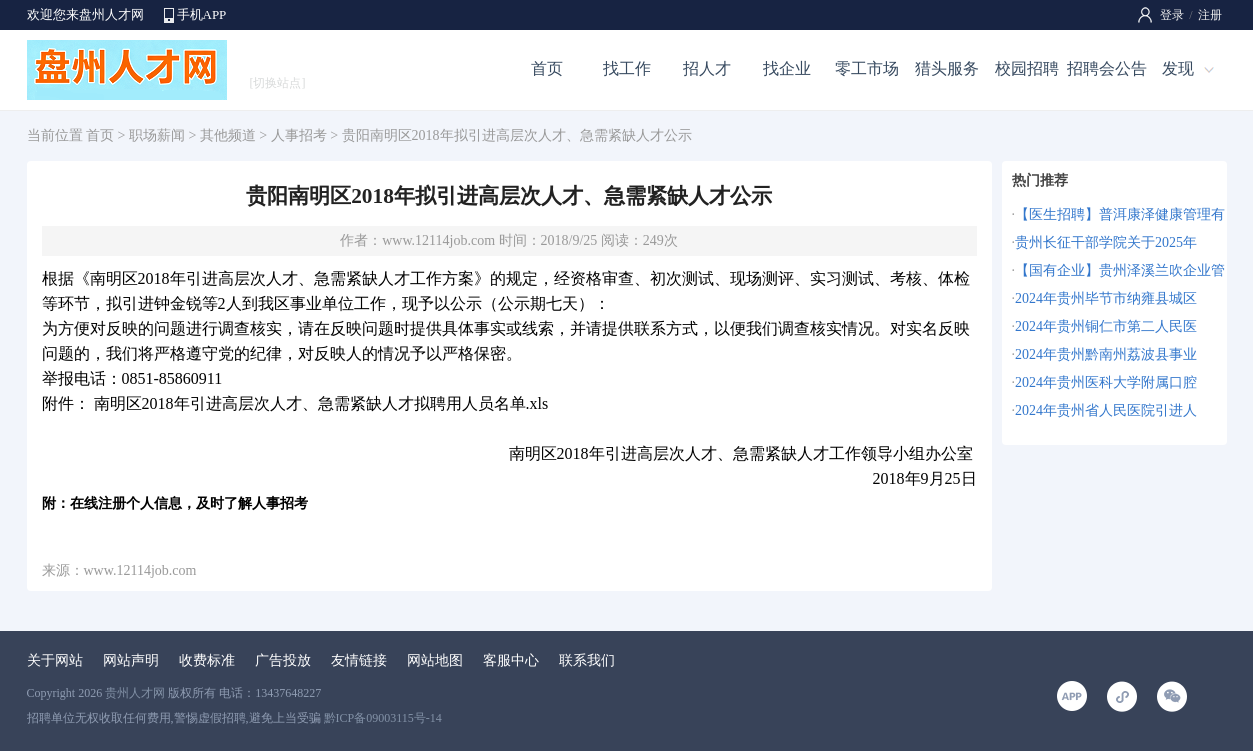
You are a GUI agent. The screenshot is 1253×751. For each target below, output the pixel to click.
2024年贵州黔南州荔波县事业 (1106, 354)
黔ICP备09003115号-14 (383, 718)
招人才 (707, 68)
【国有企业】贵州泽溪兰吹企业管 (1120, 270)
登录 (1172, 15)
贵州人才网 (135, 693)
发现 (1178, 68)
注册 (1210, 15)
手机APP (202, 14)
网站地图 (435, 660)
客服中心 (511, 660)
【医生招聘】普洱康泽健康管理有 (1120, 214)
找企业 (787, 68)
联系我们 (587, 660)
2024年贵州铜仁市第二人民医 (1106, 326)
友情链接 (359, 660)
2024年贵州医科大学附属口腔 (1106, 382)
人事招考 (299, 135)
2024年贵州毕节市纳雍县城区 (1106, 298)
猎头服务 (947, 68)
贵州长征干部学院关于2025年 (1106, 242)
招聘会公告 (1107, 68)
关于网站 (55, 660)
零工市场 (867, 68)
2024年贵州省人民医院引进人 (1106, 410)
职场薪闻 (157, 135)
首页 (547, 68)
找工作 (627, 68)
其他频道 (228, 135)
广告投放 (283, 660)
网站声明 (131, 660)
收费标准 (207, 660)
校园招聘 (1027, 68)
